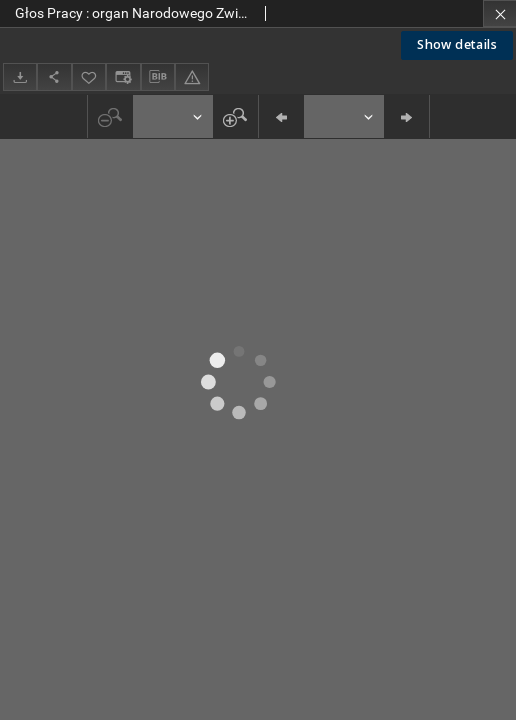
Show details (457, 44)
